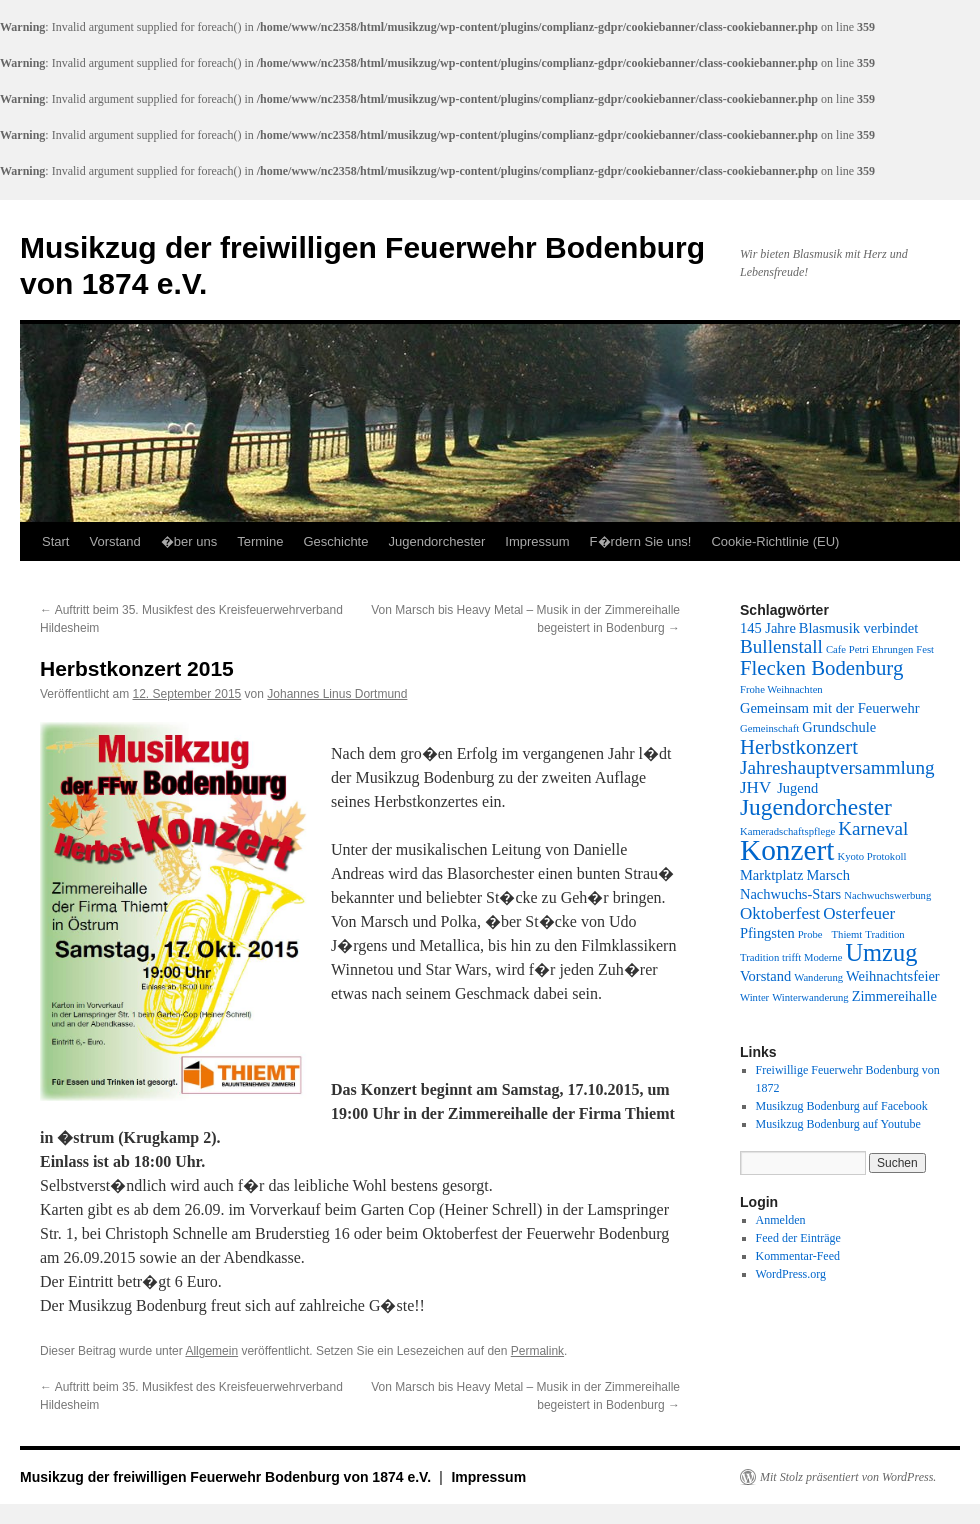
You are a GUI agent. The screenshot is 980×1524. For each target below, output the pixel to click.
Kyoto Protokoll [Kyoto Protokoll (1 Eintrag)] (871, 856)
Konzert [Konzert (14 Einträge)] (787, 850)
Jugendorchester (436, 541)
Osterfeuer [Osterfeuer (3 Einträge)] (859, 913)
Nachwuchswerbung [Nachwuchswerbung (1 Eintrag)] (887, 895)
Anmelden (781, 1220)
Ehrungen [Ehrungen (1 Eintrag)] (892, 649)
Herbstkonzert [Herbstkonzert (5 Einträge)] (799, 747)
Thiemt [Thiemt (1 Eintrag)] (847, 934)
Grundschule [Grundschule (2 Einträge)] (839, 727)
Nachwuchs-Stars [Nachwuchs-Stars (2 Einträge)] (790, 894)
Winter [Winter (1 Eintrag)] (754, 997)
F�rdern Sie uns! (641, 541)
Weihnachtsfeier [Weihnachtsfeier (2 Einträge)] (893, 976)
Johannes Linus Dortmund (337, 694)
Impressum (537, 541)
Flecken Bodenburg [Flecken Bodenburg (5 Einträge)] (821, 668)
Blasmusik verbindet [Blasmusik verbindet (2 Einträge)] (858, 628)
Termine (260, 541)
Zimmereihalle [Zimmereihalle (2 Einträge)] (894, 996)
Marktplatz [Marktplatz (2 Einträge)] (771, 875)
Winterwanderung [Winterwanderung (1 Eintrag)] (810, 997)
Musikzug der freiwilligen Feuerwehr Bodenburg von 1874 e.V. (227, 1477)
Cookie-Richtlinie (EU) (775, 541)
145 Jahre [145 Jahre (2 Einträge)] (768, 628)
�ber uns (189, 541)
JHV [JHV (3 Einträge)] (755, 787)
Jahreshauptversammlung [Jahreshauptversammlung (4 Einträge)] (837, 767)
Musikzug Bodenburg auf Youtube (838, 1124)
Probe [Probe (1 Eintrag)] (810, 934)
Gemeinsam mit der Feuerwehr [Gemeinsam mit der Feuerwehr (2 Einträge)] (830, 708)
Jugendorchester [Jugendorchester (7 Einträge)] (816, 807)
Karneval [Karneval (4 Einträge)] (873, 828)
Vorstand (114, 541)
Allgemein (211, 1351)
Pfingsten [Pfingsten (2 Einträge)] (767, 933)
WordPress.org (791, 1274)
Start (55, 541)
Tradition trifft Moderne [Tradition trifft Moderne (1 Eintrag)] (791, 957)
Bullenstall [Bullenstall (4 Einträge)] (781, 646)
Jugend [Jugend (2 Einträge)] (797, 788)
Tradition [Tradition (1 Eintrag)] (884, 934)
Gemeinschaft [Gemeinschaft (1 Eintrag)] (769, 728)
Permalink (537, 1351)
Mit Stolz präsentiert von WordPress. (848, 1477)
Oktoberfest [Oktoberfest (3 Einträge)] (780, 913)
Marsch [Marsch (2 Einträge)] (827, 875)
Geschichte (335, 541)
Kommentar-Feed (798, 1256)
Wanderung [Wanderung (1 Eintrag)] (818, 977)
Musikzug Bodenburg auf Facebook (842, 1106)
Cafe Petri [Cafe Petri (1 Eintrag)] (847, 649)
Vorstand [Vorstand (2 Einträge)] (765, 976)
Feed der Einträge (798, 1238)
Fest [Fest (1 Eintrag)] (925, 649)
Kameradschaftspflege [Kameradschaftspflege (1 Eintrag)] (787, 831)
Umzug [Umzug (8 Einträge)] (881, 952)
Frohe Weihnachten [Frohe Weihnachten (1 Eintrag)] (781, 689)
